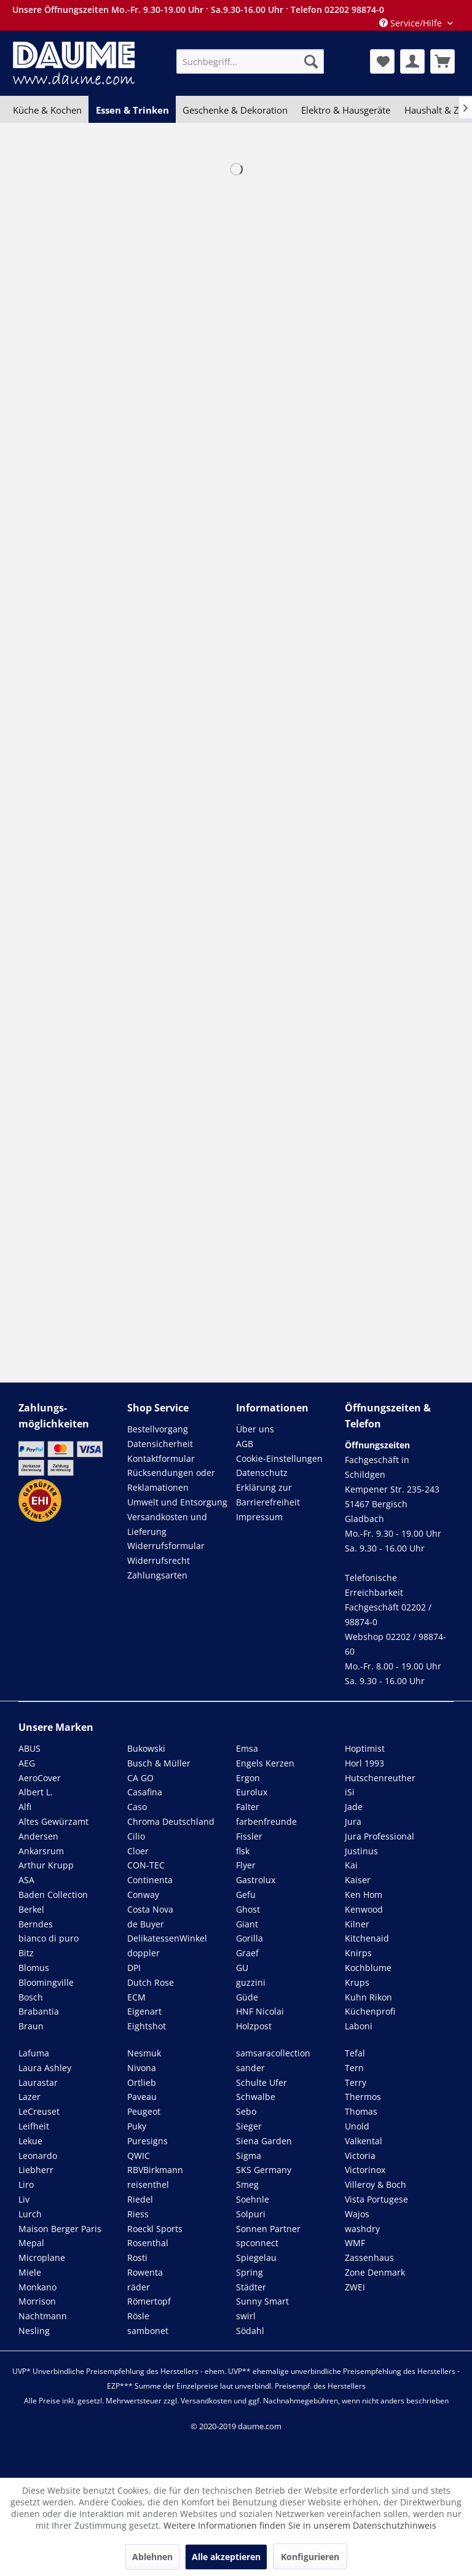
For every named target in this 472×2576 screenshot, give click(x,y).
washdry (362, 2228)
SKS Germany (263, 2170)
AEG (26, 1763)
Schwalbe (255, 2096)
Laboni (358, 2026)
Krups (357, 1982)
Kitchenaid (367, 1938)
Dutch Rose (150, 1982)
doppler (143, 1953)
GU (242, 1967)
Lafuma (33, 2053)
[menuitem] (250, 61)
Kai (351, 1865)
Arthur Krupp (46, 1865)
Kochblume (368, 1967)
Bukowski (146, 1748)
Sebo (246, 2111)
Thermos (363, 2096)
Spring (249, 2272)
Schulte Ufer (261, 2082)
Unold (357, 2126)
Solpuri (251, 2214)
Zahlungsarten (157, 1575)
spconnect (257, 2243)
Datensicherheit (160, 1444)
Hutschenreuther (380, 1778)
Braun (31, 2026)
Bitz (26, 1953)
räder (138, 2287)
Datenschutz (262, 1472)
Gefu (246, 1894)
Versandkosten (206, 2400)
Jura (353, 1821)
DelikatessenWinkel (167, 1938)
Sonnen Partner (268, 2228)
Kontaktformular (161, 1458)
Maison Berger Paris (59, 2228)
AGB (244, 1444)
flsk (243, 1851)
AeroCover (39, 1778)
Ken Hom (363, 1894)
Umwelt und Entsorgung (177, 1502)
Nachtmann (42, 2316)
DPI (134, 1967)
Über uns (255, 1429)
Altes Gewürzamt (53, 1821)
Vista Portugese (376, 2199)
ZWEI (355, 2287)
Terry (355, 2082)
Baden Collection (53, 1894)
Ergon (248, 1778)
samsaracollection (273, 2053)
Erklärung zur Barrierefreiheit (268, 1494)
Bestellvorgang (157, 1429)
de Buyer (145, 1924)
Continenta (150, 1880)
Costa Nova (150, 1909)
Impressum (259, 1517)
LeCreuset (39, 2111)
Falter (247, 1807)
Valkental (363, 2141)
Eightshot (146, 2026)
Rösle (138, 2316)
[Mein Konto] (412, 61)
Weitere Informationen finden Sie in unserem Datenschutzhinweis (299, 2525)
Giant (247, 1924)
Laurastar (38, 2082)
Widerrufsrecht (158, 1560)
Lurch (30, 2214)
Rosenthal (147, 2243)
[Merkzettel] (382, 61)
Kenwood (364, 1909)
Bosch (30, 1997)
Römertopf (149, 2301)
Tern (354, 2068)
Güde (247, 1997)
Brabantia (38, 2011)
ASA (26, 1880)
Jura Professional (379, 1836)
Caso (137, 1807)
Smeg (247, 2184)
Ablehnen (152, 2556)
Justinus (361, 1851)
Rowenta (145, 2272)
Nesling (34, 2330)
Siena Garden (264, 2141)
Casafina (144, 1792)
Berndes (35, 1924)
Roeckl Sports (155, 2228)
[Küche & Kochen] (47, 110)
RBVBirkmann (155, 2170)
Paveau (142, 2096)
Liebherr (35, 2170)
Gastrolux (255, 1880)
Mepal (31, 2243)
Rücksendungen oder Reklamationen (171, 1480)
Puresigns (147, 2141)
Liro (26, 2184)
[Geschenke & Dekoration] (235, 110)
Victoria (360, 2155)
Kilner (357, 1924)
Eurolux (251, 1792)
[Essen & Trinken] (131, 110)
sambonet (147, 2330)
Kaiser (358, 1880)
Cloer (138, 1851)
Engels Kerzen (265, 1763)
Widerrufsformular (166, 1545)
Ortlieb (141, 2082)
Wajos (357, 2214)
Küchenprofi (370, 2011)
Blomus (33, 1967)
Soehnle (252, 2199)
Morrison (37, 2301)
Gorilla (249, 1938)
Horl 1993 (364, 1763)
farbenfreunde (266, 1821)
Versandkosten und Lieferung (167, 1524)
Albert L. (35, 1792)
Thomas (361, 2111)
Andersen (38, 1836)
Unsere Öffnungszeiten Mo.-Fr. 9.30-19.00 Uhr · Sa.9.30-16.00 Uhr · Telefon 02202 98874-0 (198, 9)
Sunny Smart (262, 2301)
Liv (24, 2199)
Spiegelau (256, 2257)
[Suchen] (311, 61)
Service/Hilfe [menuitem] (411, 23)
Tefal (355, 2053)
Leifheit (33, 2126)
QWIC (138, 2155)
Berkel (31, 1909)
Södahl (250, 2330)
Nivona (141, 2068)
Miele (29, 2272)
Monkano (37, 2287)
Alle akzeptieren (226, 2556)
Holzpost (254, 2026)
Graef (247, 1953)
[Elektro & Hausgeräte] (345, 110)
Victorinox (365, 2170)
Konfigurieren (310, 2556)
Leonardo (37, 2155)
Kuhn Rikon (368, 1997)
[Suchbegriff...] (250, 61)
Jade (354, 1807)
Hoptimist (365, 1748)
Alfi (24, 1807)
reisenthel (148, 2184)
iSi (350, 1792)
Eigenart (144, 2011)
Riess (138, 2214)
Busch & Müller (159, 1763)
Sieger (249, 2126)
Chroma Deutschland (170, 1821)
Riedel (140, 2199)
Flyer (246, 1865)
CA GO (140, 1778)
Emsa (247, 1748)
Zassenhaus (369, 2257)
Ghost (248, 1909)
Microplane (41, 2257)
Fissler (249, 1836)
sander (250, 2068)
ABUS (29, 1748)
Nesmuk (144, 2053)
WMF (355, 2243)
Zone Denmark (375, 2272)
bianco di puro (48, 1938)
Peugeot (143, 2111)
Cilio (136, 1836)
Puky (136, 2126)
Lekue (30, 2141)
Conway (143, 1894)
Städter (251, 2287)
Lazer (29, 2096)
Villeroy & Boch (375, 2184)
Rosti (137, 2257)
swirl (246, 2316)
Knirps (358, 1953)
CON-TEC (146, 1865)
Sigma (248, 2155)
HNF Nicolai (260, 2011)
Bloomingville (46, 1982)
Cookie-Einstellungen (279, 1458)
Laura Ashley (44, 2068)
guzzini (251, 1982)
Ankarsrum (41, 1851)
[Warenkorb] (442, 61)
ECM (136, 1997)
